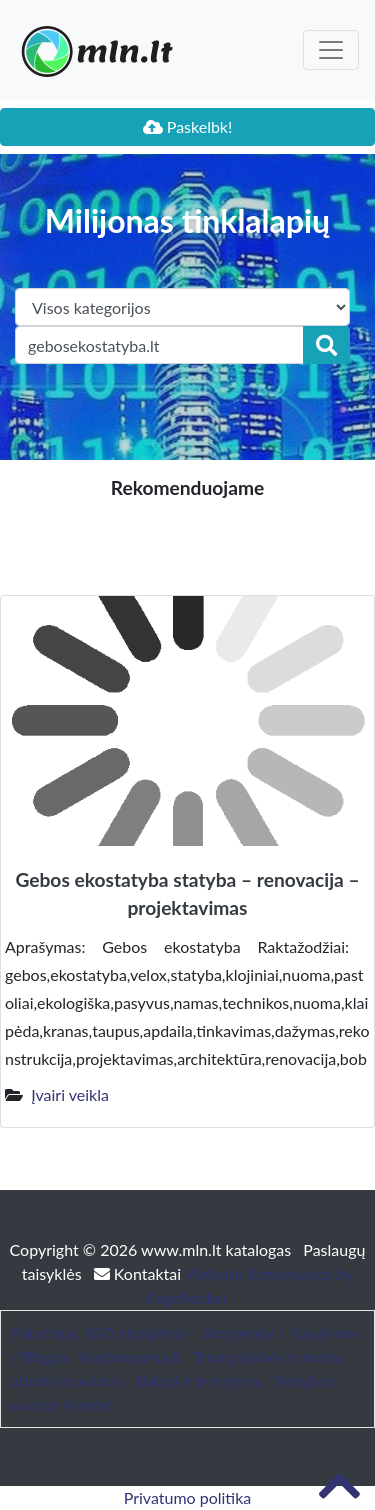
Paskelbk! (188, 126)
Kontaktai (139, 1273)
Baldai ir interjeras (199, 1380)
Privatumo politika (188, 1497)
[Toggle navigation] (331, 50)
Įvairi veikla (70, 1094)
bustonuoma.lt (131, 1356)
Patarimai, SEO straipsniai (100, 1332)
